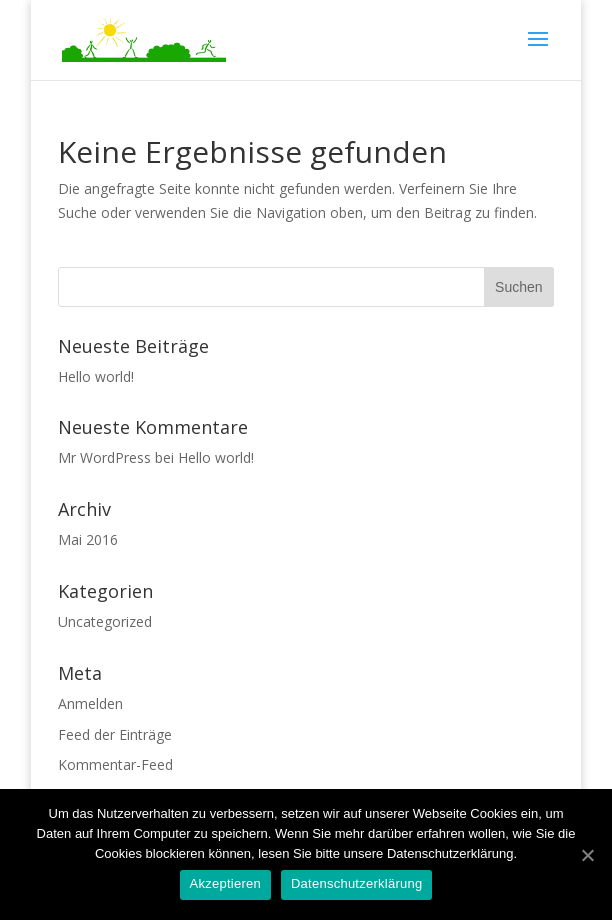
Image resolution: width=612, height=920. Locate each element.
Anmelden (90, 703)
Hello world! (96, 376)
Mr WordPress (104, 457)
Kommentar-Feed (115, 764)
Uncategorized (105, 621)
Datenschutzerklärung (356, 883)
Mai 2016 (88, 539)
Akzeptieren (225, 883)
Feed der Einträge (115, 734)
